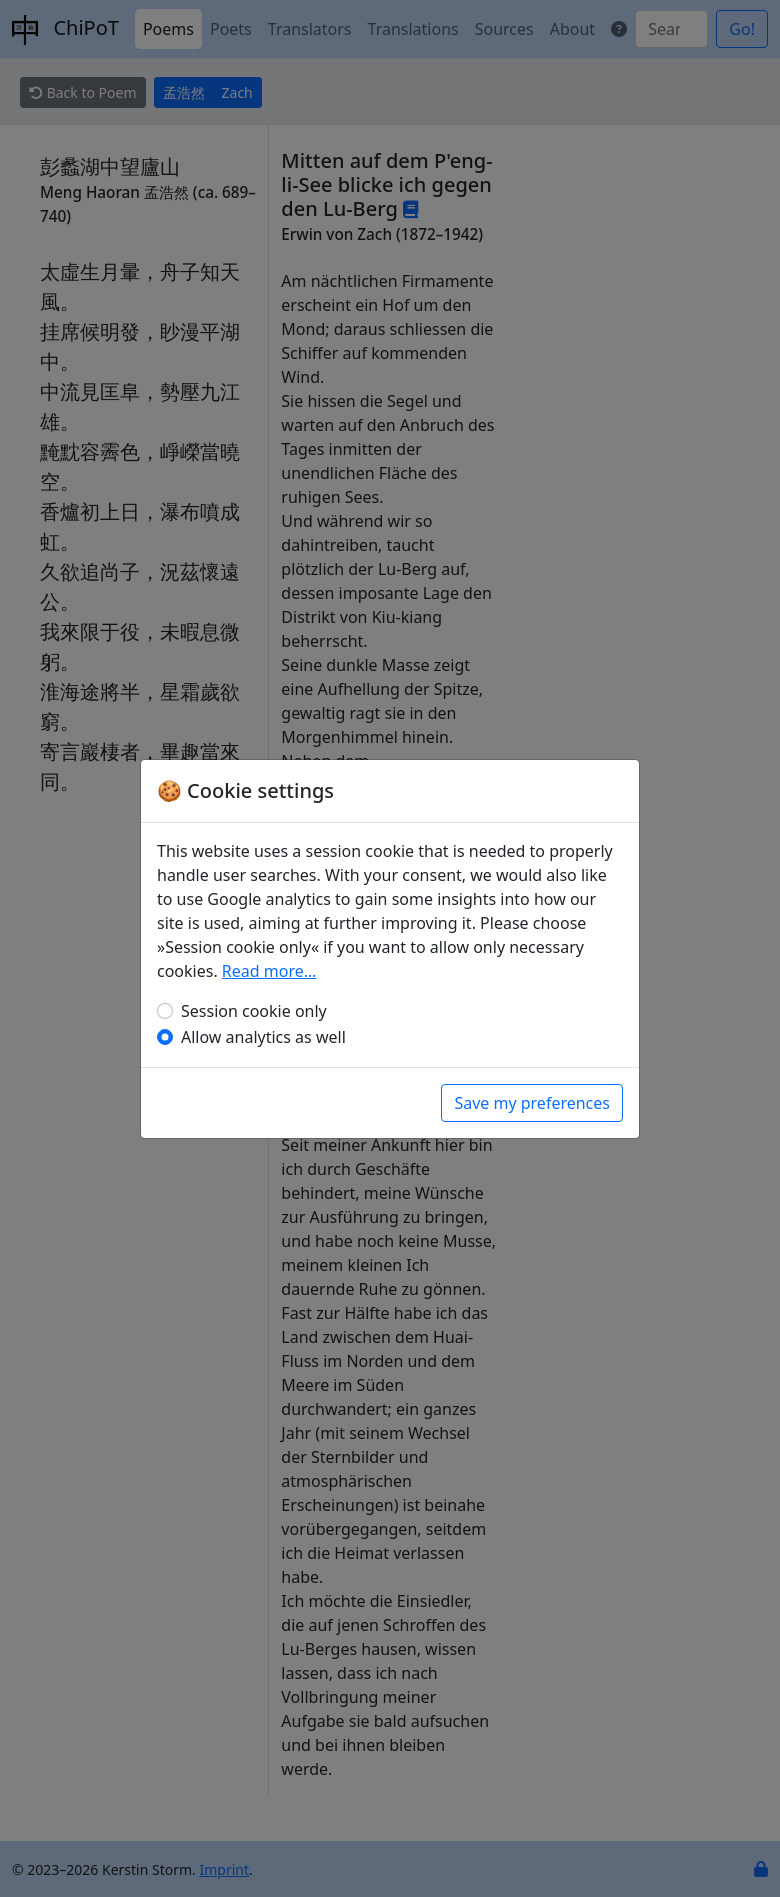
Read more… (269, 971)
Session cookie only (254, 1011)
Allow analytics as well (263, 1037)
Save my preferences (532, 1103)
